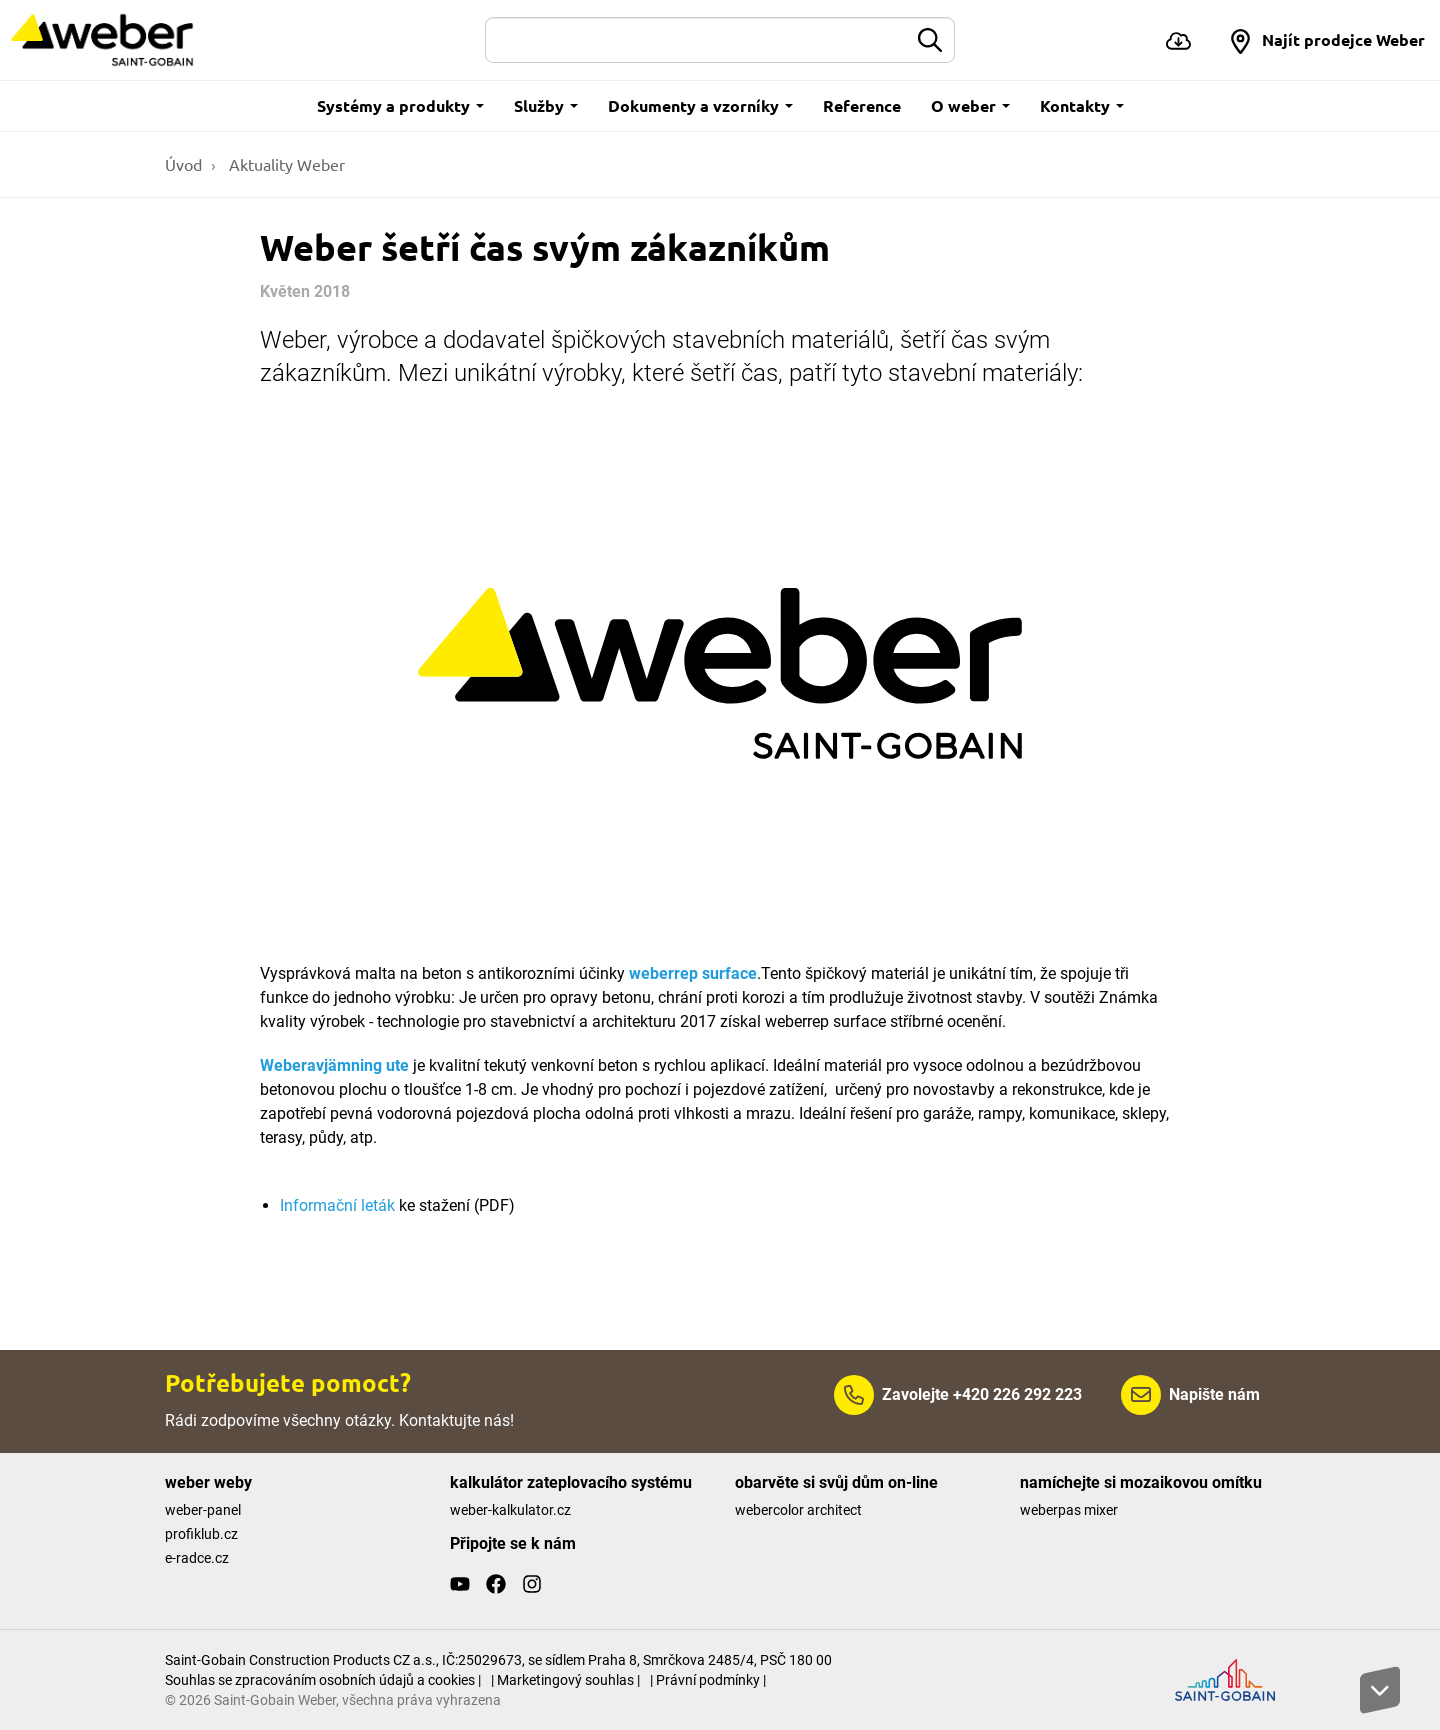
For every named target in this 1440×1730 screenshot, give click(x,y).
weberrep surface (693, 973)
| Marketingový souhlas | (565, 1680)
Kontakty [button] (1082, 105)
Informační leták (337, 1205)
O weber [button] (970, 105)
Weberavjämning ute (334, 1065)
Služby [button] (546, 105)
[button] (1326, 40)
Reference (862, 105)
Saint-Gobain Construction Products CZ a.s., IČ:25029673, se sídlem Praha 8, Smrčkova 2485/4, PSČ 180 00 (498, 1660)
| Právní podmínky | (708, 1680)
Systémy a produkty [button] (400, 105)
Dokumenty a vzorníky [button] (700, 105)
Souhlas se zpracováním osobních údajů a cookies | (323, 1680)
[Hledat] (696, 40)
